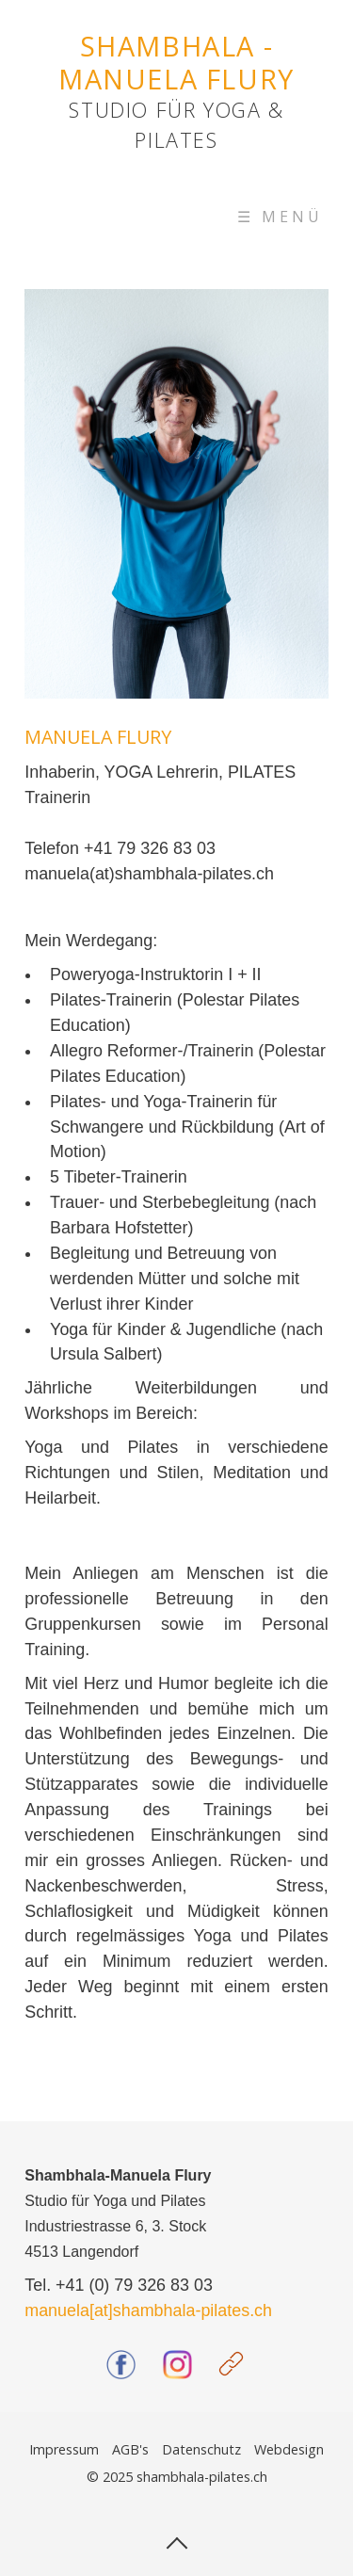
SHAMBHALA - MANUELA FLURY (176, 62)
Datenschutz (201, 2449)
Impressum (64, 2449)
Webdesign (289, 2449)
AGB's (130, 2449)
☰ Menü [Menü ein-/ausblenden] (280, 216)
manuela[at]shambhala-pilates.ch (148, 2310)
